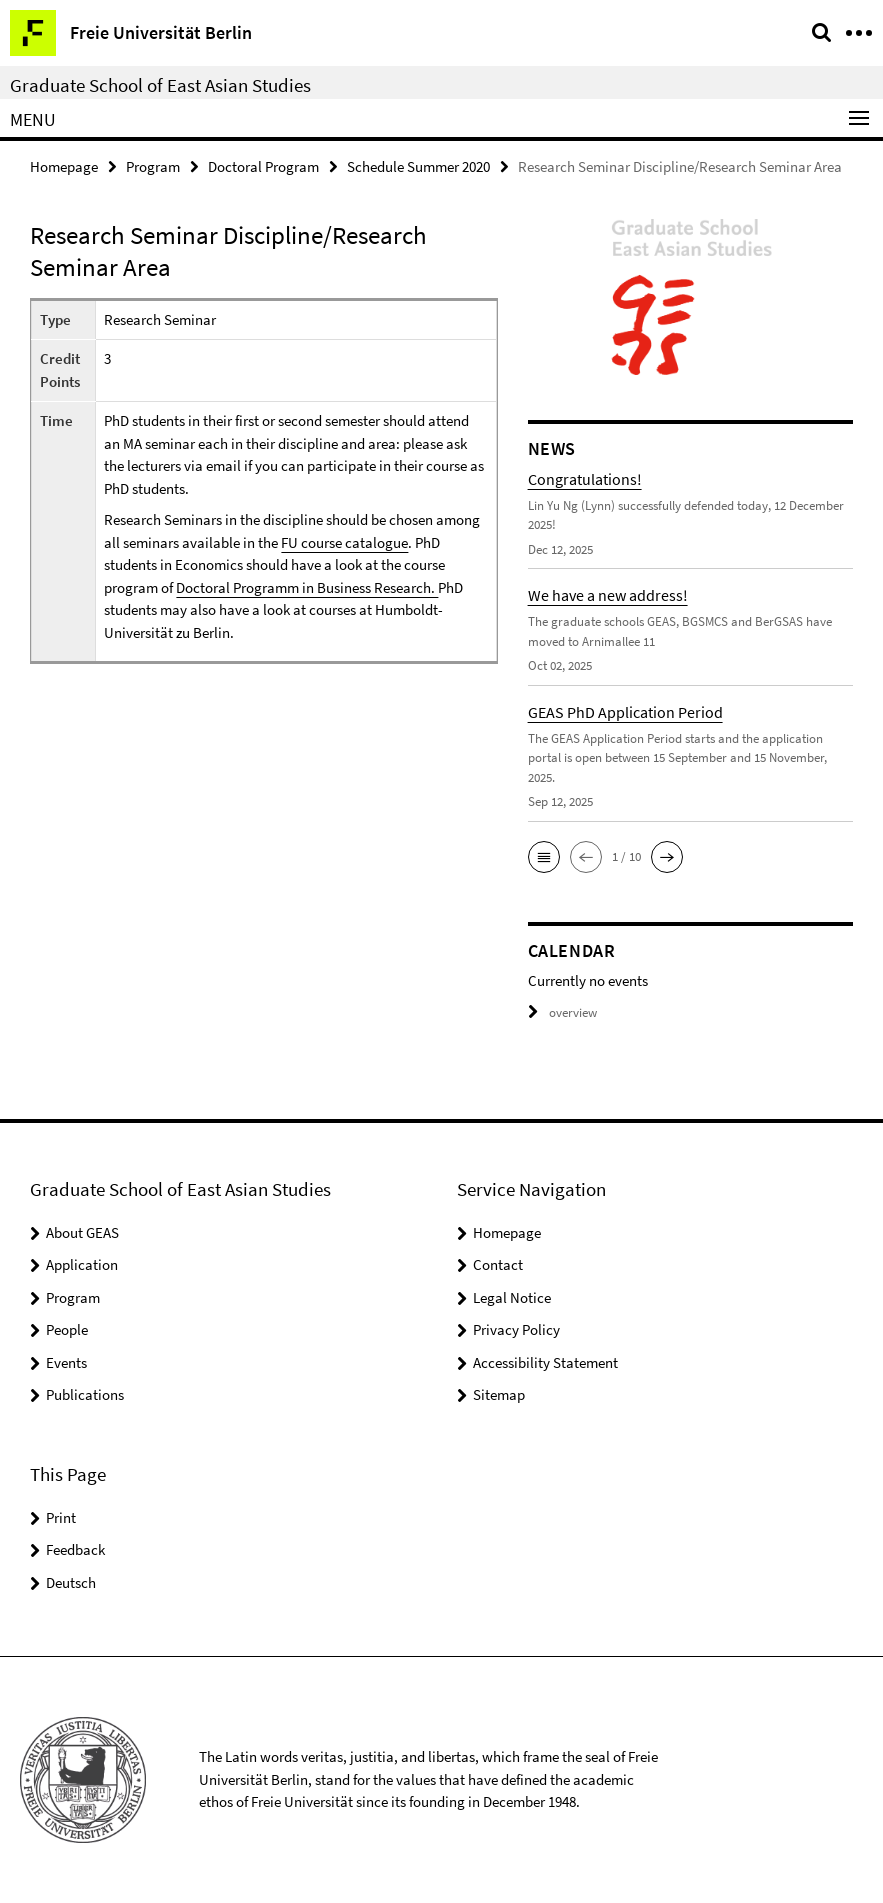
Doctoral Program (263, 166)
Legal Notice (512, 1297)
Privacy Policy (516, 1329)
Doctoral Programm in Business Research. (307, 587)
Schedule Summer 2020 (418, 166)
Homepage (64, 166)
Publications (85, 1394)
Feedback (75, 1549)
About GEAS (82, 1232)
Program (153, 166)
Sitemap (499, 1394)
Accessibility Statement (545, 1362)
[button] (544, 857)
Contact (498, 1264)
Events (66, 1362)
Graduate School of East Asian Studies (160, 85)
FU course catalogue (344, 542)
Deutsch (71, 1582)
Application (82, 1264)
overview (562, 1012)
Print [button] (61, 1517)
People (67, 1329)
